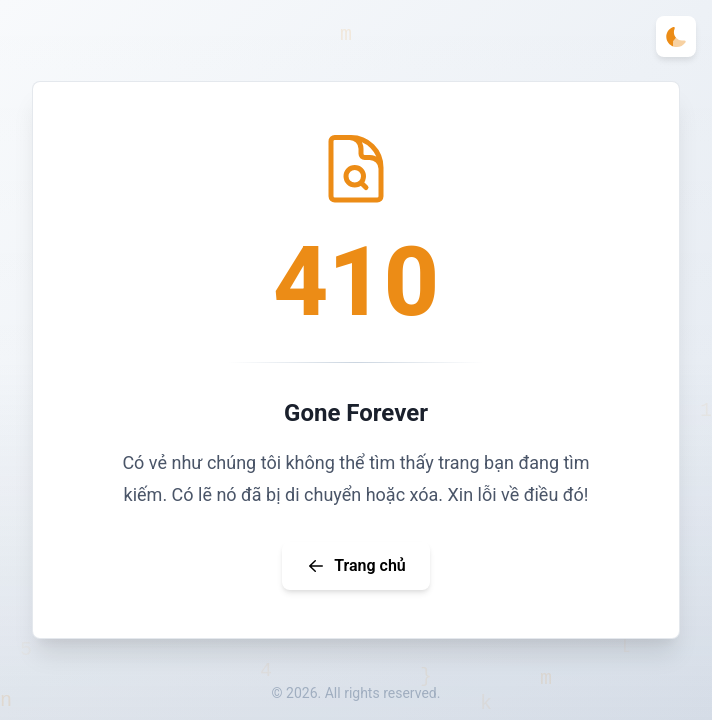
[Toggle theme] (676, 36)
